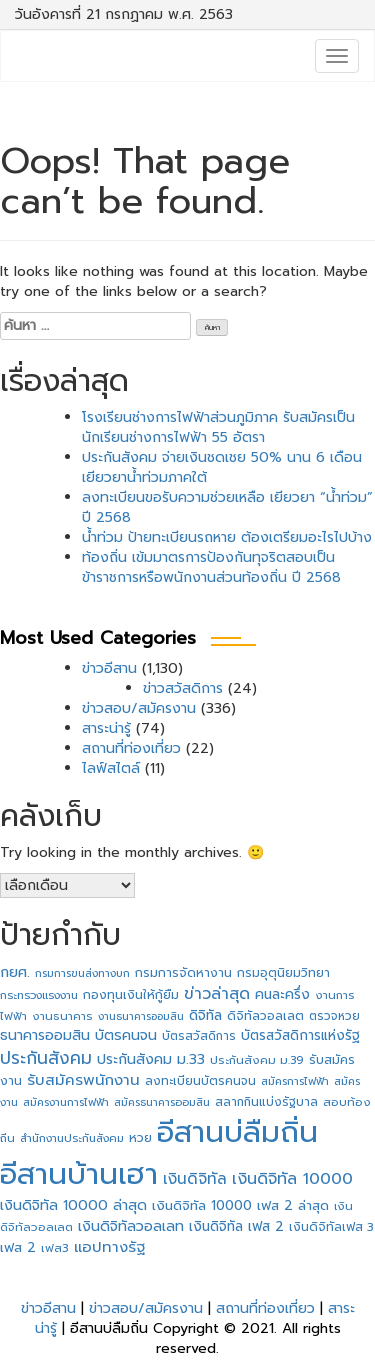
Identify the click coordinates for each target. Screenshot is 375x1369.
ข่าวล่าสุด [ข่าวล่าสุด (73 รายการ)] (217, 994)
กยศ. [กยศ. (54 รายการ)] (15, 972)
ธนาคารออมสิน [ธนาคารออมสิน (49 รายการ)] (45, 1035)
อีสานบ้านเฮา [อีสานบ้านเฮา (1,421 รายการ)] (79, 1174)
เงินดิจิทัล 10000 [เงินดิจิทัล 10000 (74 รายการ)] (292, 1179)
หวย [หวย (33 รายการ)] (140, 1138)
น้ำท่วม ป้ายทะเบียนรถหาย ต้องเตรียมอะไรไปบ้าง (227, 537)
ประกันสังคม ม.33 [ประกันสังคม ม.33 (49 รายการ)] (151, 1059)
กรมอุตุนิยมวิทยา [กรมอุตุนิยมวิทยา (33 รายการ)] (283, 973)
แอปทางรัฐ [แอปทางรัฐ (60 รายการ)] (109, 1247)
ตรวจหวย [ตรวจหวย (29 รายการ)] (334, 1016)
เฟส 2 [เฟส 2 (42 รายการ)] (18, 1248)
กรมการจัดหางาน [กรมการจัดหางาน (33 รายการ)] (183, 973)
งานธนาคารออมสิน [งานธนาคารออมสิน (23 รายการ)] (141, 1016)
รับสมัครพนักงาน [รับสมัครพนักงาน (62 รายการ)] (83, 1080)
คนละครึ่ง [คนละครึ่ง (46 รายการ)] (282, 994)
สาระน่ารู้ (106, 728)
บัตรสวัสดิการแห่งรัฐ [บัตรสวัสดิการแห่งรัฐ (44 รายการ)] (300, 1035)
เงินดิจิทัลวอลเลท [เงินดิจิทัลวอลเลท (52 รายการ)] (131, 1226)
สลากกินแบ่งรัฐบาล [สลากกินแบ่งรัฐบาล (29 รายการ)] (266, 1102)
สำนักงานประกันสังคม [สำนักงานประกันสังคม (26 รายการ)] (72, 1138)
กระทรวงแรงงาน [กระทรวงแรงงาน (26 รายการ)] (39, 995)
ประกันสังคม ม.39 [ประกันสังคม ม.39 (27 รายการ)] (257, 1060)
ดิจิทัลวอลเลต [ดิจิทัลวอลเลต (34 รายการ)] (265, 1016)
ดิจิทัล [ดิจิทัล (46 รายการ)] (205, 1015)
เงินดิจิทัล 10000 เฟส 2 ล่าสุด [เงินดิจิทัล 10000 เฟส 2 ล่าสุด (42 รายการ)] (240, 1206)
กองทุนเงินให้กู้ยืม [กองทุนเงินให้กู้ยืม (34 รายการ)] (131, 995)
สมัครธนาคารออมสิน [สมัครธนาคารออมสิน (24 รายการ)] (162, 1102)
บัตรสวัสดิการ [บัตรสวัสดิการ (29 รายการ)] (199, 1036)
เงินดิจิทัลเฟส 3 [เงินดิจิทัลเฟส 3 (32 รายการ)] (331, 1227)
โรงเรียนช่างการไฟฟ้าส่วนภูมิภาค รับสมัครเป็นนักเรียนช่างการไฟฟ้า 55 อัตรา (218, 427)
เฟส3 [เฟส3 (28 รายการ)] (55, 1248)
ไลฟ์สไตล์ (111, 768)
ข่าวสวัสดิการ (183, 688)
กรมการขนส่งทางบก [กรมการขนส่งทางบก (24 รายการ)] (82, 973)
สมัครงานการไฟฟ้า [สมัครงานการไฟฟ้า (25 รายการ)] (66, 1102)
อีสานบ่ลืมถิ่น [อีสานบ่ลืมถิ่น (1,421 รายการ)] (237, 1132)
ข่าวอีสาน (109, 668)
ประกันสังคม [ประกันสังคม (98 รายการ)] (46, 1058)
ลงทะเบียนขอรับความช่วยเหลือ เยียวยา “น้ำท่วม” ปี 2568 (227, 507)
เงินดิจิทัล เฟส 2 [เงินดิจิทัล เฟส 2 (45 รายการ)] (236, 1226)
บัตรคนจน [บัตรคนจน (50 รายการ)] (126, 1035)
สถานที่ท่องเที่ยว (131, 748)
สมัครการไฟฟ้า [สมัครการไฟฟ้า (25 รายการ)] (295, 1081)
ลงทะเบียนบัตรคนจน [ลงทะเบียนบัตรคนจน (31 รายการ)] (200, 1081)
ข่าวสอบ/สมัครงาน (139, 708)
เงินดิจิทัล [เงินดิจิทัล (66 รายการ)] (195, 1179)
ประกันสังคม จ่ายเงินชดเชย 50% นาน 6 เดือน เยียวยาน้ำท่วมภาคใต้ (222, 467)
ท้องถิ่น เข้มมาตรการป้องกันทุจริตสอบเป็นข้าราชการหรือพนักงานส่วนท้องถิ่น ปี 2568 (211, 567)
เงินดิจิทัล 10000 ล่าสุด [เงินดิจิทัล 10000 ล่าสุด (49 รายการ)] (73, 1205)
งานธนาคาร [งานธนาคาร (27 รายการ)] (62, 1016)
